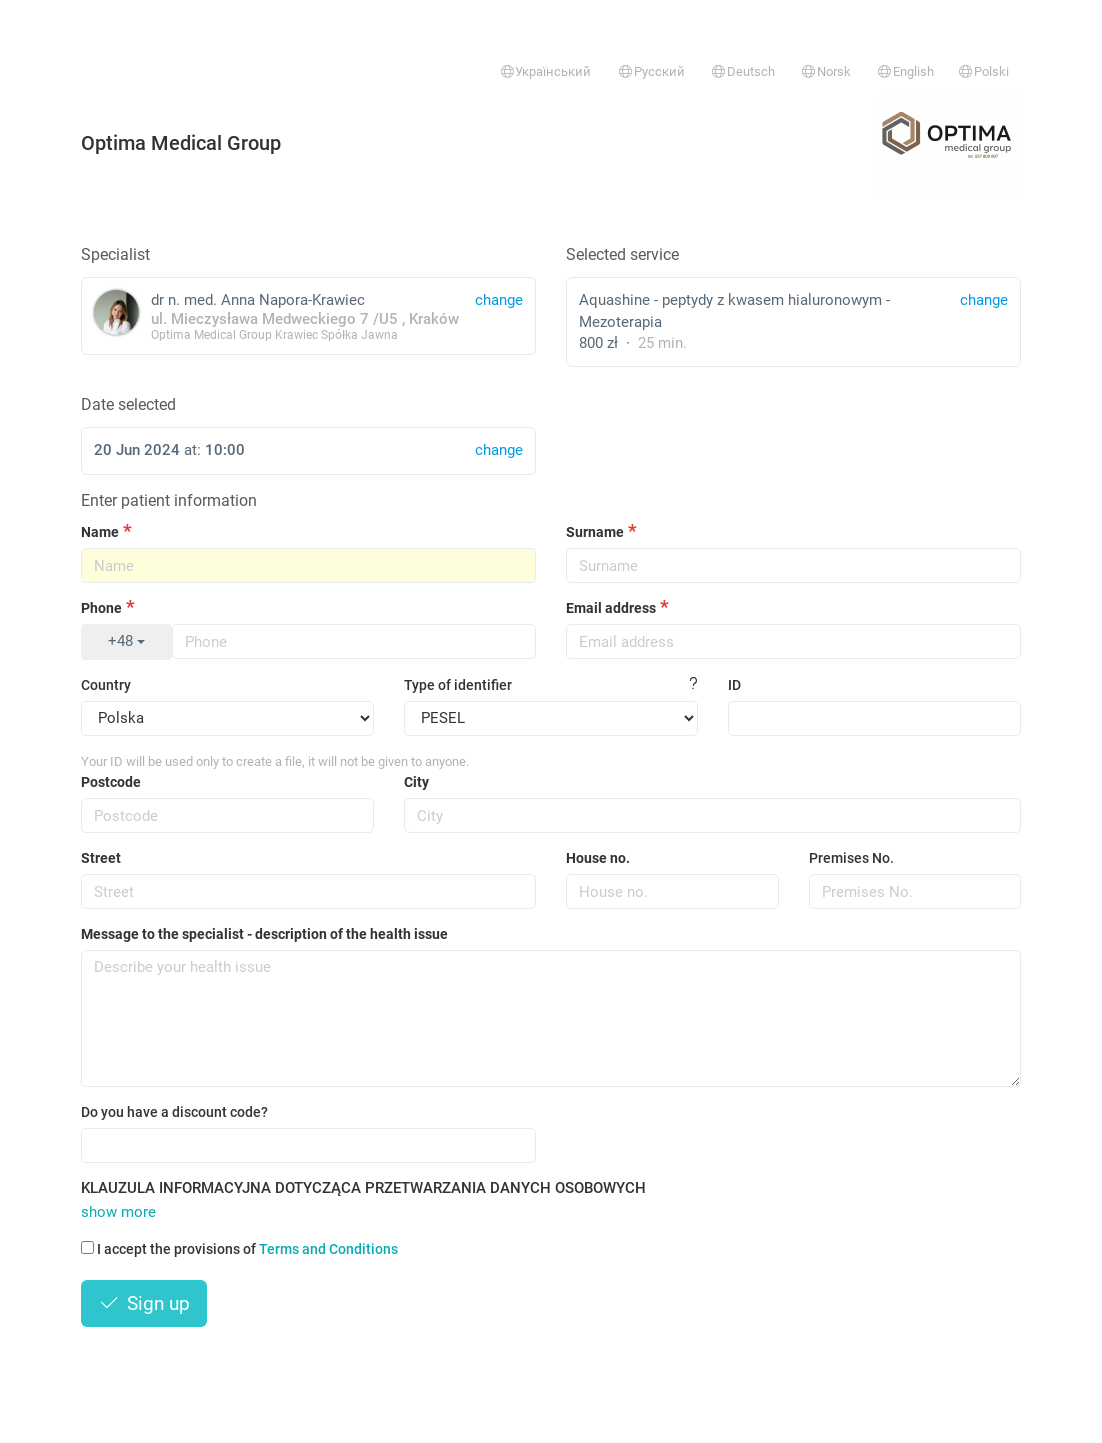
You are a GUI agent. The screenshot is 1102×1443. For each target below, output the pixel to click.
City (416, 782)
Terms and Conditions (328, 1249)
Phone (101, 608)
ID (734, 685)
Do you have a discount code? (174, 1112)
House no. (598, 858)
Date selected (128, 404)
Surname (595, 532)
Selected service (622, 254)
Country (106, 685)
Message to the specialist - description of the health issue (264, 934)
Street (101, 858)
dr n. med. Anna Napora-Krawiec (308, 315)
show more (118, 1212)
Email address (611, 608)
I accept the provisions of (239, 1249)
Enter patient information (169, 500)
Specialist (115, 254)
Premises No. (851, 858)
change (984, 300)
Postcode (111, 782)
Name (100, 532)
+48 (126, 641)
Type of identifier (458, 685)
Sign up (144, 1303)
